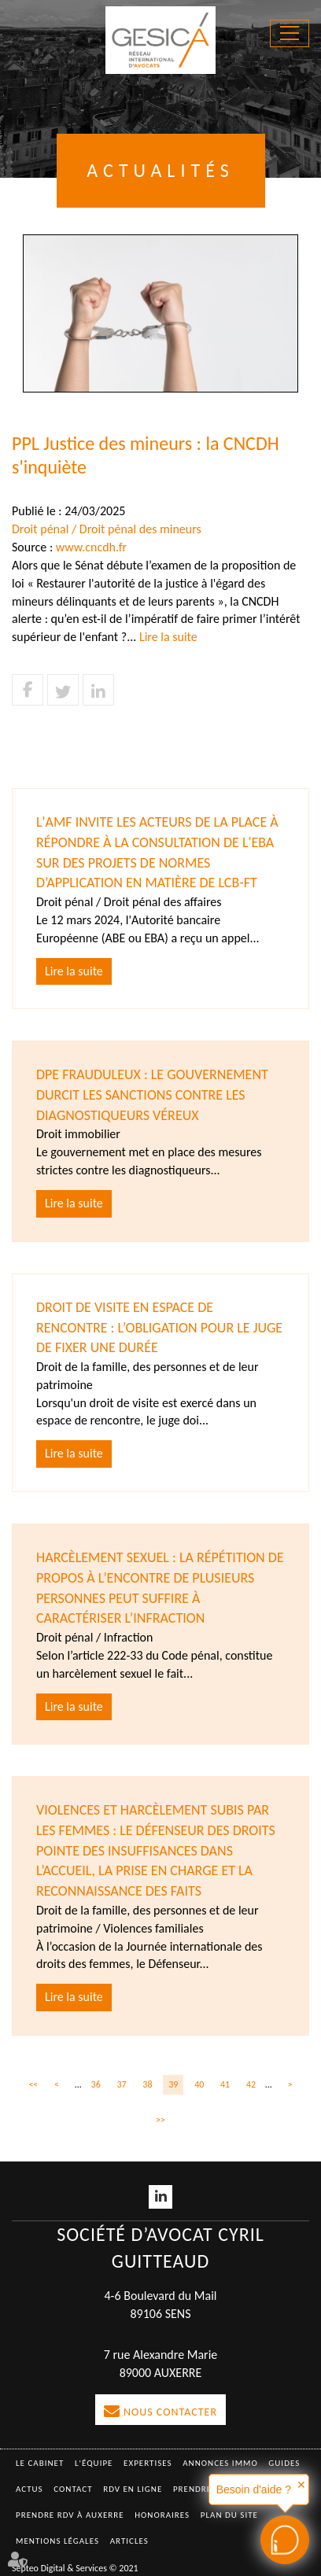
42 (251, 2084)
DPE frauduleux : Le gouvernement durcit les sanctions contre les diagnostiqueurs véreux (152, 1094)
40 (199, 2084)
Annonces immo (220, 2463)
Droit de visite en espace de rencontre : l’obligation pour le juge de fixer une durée (159, 1327)
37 (121, 2084)
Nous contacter (170, 2412)
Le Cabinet (40, 2463)
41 (225, 2084)
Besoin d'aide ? (253, 2489)
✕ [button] (301, 2484)
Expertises (148, 2463)
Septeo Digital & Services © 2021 (75, 2568)
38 (147, 2084)
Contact (73, 2489)
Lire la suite (168, 636)
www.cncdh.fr (91, 547)
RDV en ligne (132, 2489)
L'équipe (94, 2463)
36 (96, 2084)
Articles (129, 2541)
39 (173, 2084)
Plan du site (229, 2515)
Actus (29, 2489)
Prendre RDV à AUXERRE (70, 2515)
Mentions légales (57, 2541)
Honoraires (162, 2515)
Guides (284, 2463)
